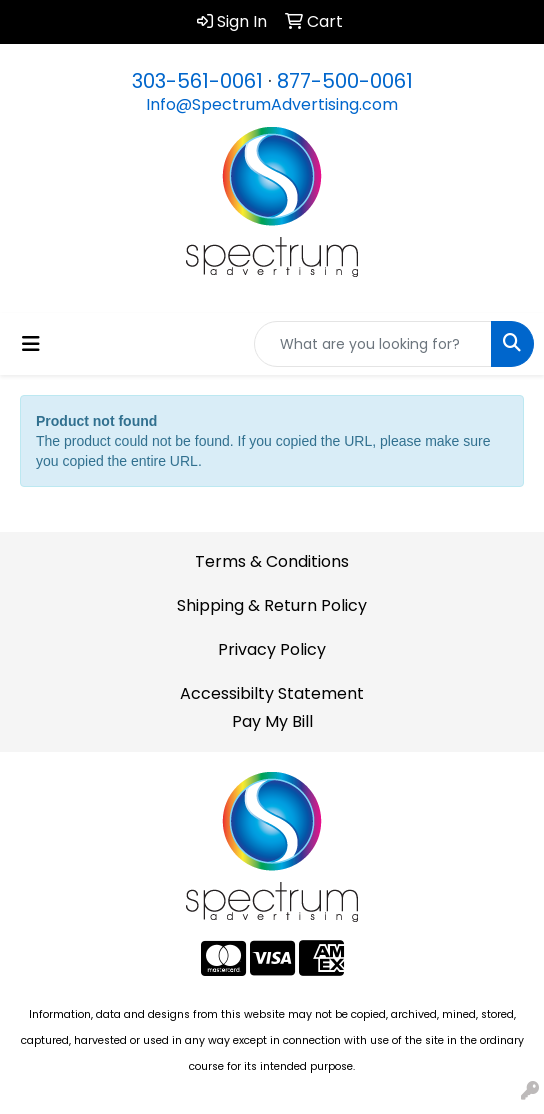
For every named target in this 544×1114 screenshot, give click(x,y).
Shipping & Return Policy (272, 605)
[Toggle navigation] (31, 344)
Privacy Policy (272, 649)
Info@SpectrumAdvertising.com (272, 104)
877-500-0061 (345, 81)
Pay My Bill (272, 721)
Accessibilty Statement (272, 693)
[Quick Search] (373, 344)
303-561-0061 (197, 81)
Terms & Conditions (272, 561)
